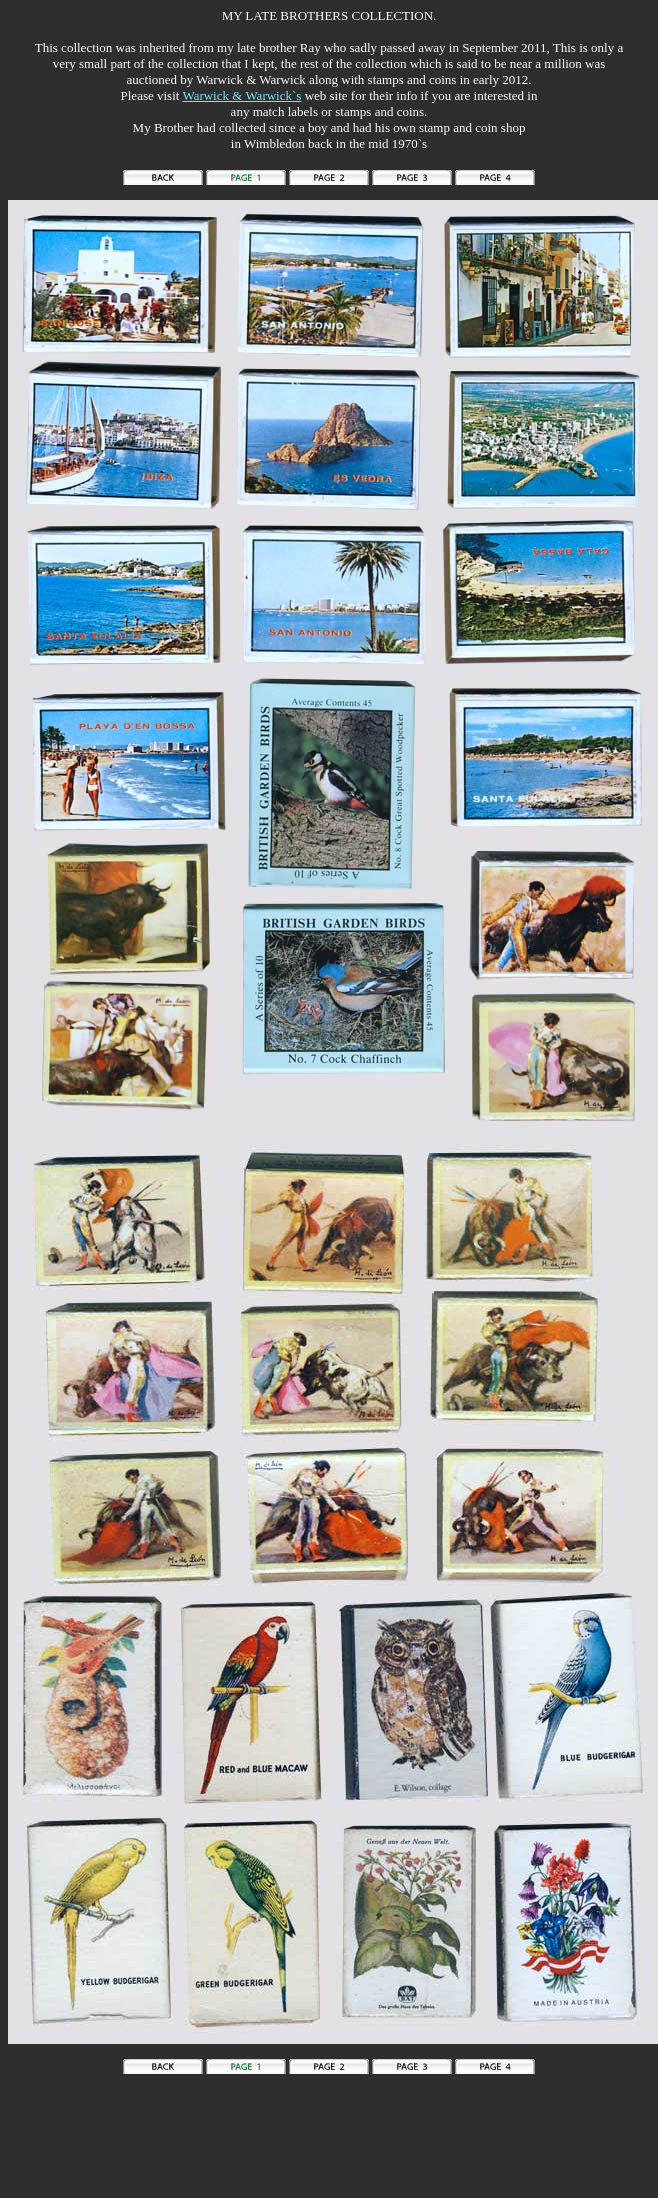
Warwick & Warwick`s (241, 95)
